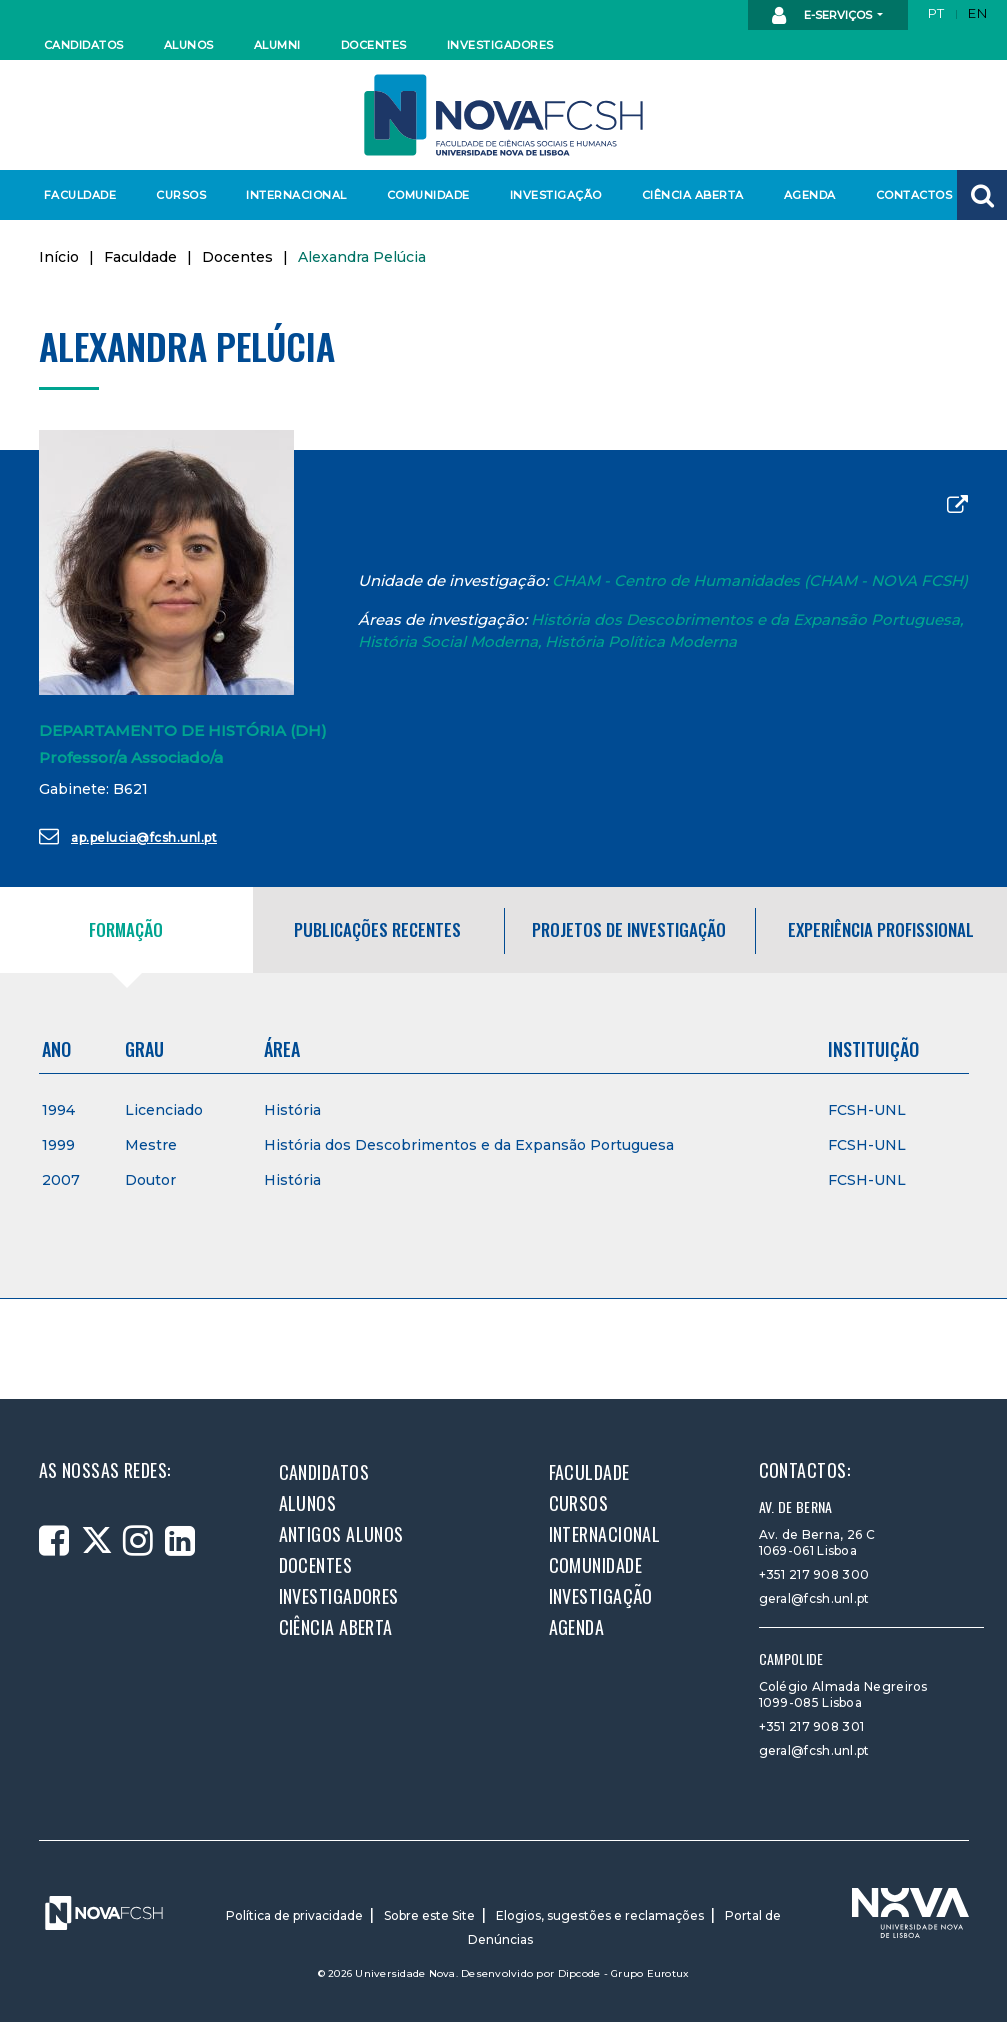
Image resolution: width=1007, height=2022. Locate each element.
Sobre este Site (429, 1915)
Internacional (295, 195)
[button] (982, 195)
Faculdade (80, 195)
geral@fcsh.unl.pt (814, 1598)
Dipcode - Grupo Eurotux (624, 1973)
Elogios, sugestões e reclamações (600, 1915)
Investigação (556, 195)
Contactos (914, 195)
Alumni (277, 45)
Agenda (810, 195)
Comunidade (428, 195)
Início (59, 257)
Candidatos (84, 45)
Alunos (189, 45)
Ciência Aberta (692, 195)
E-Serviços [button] (823, 16)
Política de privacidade (294, 1915)
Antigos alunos (341, 1534)
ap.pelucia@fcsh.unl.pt (128, 836)
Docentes (374, 45)
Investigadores (499, 45)
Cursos (181, 195)
